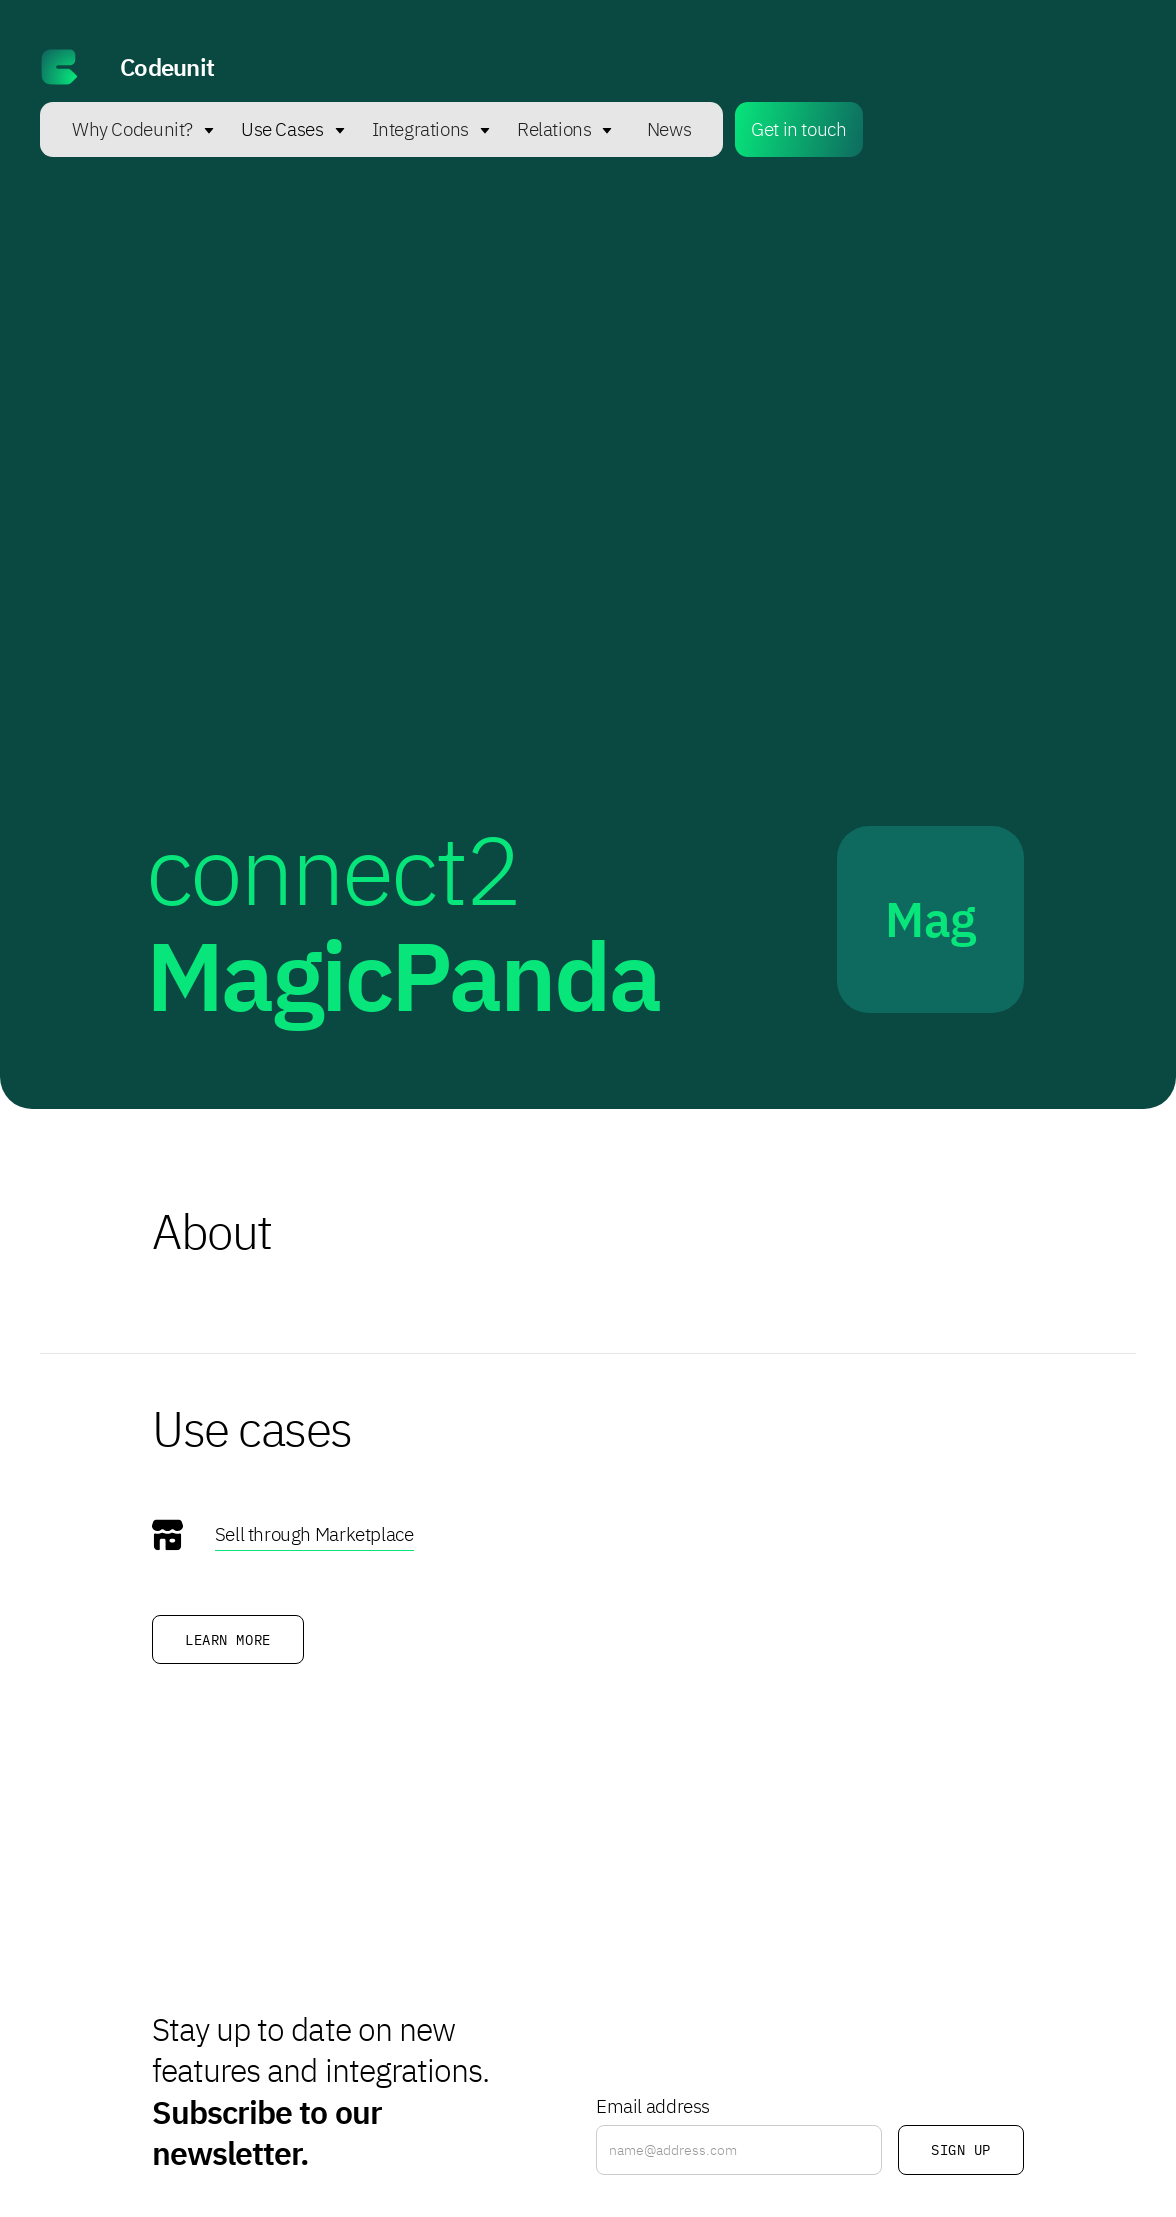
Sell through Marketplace (314, 1533)
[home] (588, 67)
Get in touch (798, 128)
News (669, 128)
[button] (134, 129)
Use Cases (282, 128)
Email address (653, 2105)
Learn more (228, 1639)
